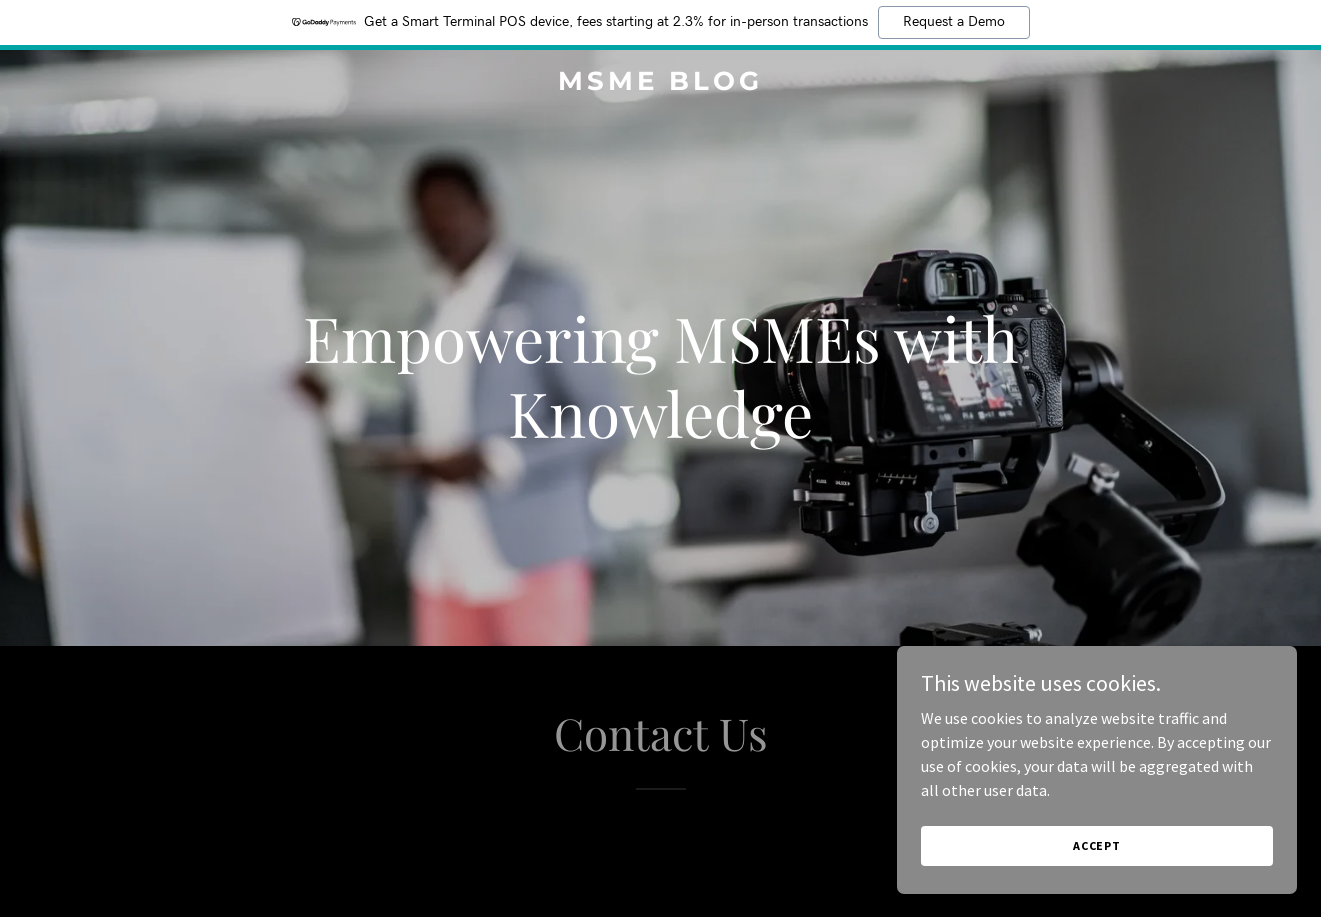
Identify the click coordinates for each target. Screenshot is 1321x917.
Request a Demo (954, 22)
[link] (660, 84)
